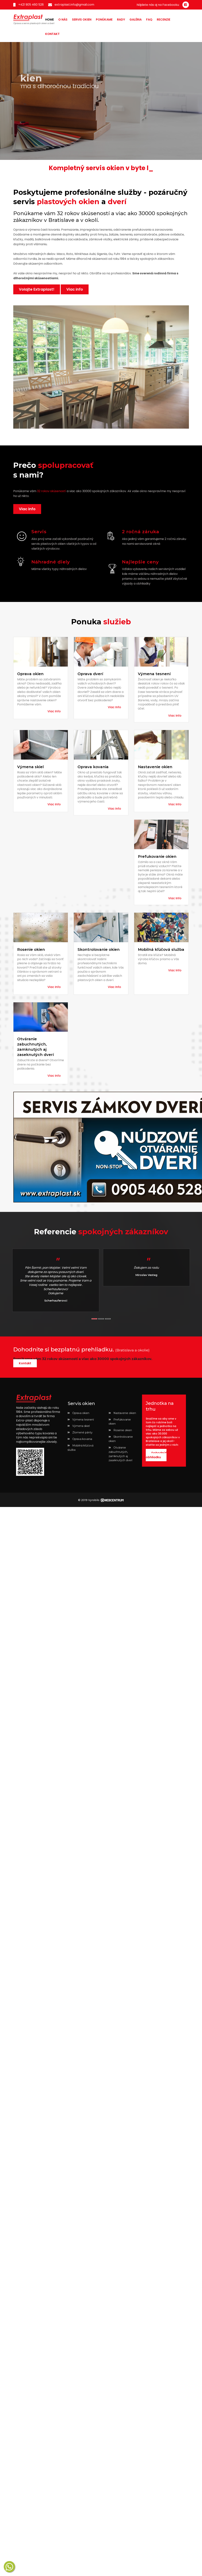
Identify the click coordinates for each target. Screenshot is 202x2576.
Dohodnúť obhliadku (156, 1455)
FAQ (149, 19)
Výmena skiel (30, 767)
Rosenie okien (31, 949)
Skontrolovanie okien (99, 949)
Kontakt (52, 34)
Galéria (135, 19)
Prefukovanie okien (157, 856)
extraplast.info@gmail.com (74, 4)
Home (49, 19)
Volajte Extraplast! (36, 289)
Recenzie (163, 19)
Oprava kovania (93, 767)
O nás (62, 19)
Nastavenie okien (155, 767)
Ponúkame (104, 19)
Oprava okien (30, 674)
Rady (121, 19)
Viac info (74, 289)
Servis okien (81, 19)
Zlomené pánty (79, 1432)
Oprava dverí (90, 674)
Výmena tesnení (154, 674)
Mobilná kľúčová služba (161, 949)
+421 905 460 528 (31, 4)
